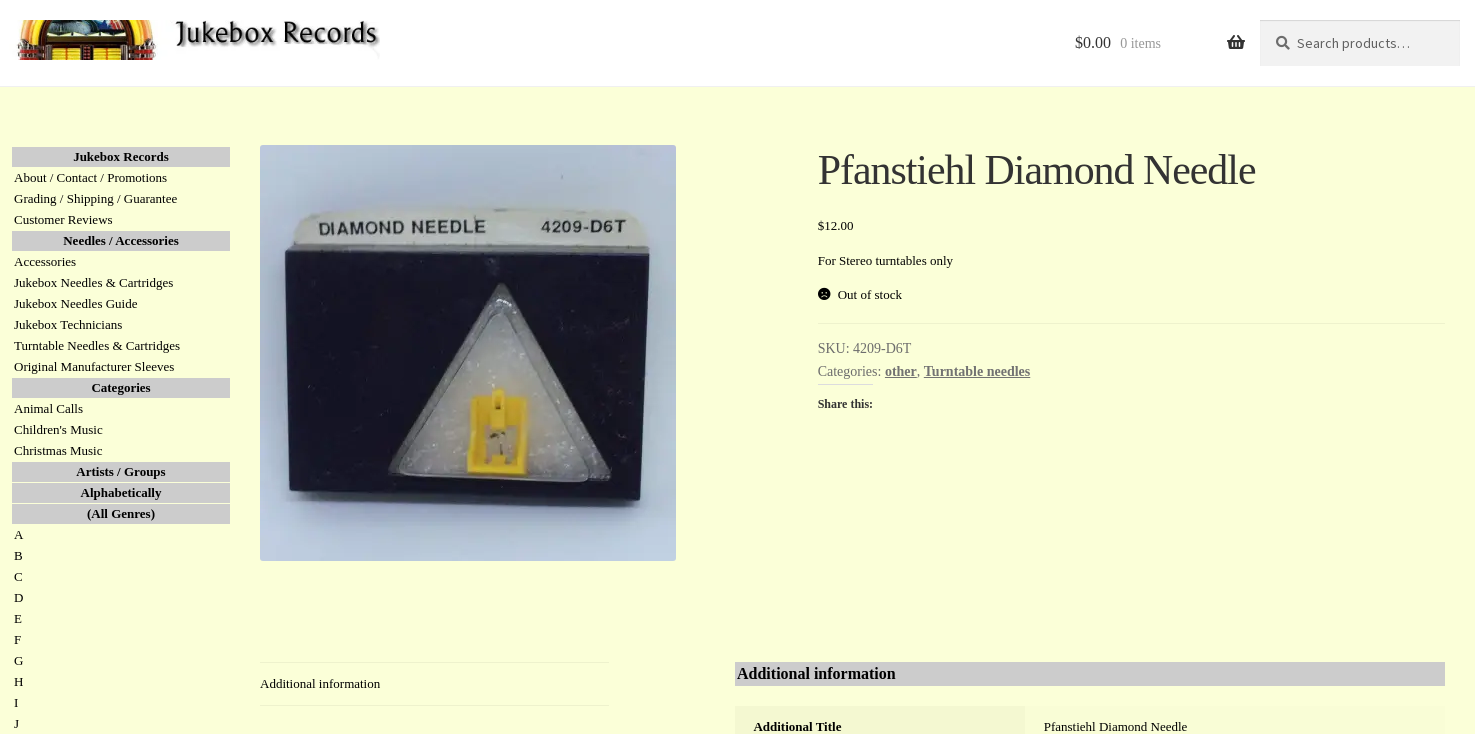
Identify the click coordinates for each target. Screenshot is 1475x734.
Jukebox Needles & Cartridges (93, 282)
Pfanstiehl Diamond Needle (1116, 726)
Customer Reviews (63, 219)
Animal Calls (48, 408)
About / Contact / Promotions (90, 177)
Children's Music (58, 429)
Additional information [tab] (320, 683)
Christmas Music (58, 450)
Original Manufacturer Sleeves (94, 366)
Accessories (45, 261)
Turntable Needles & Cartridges (97, 345)
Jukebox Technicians (68, 324)
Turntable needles (977, 371)
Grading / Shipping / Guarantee (95, 198)
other (901, 371)
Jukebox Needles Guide (75, 303)
